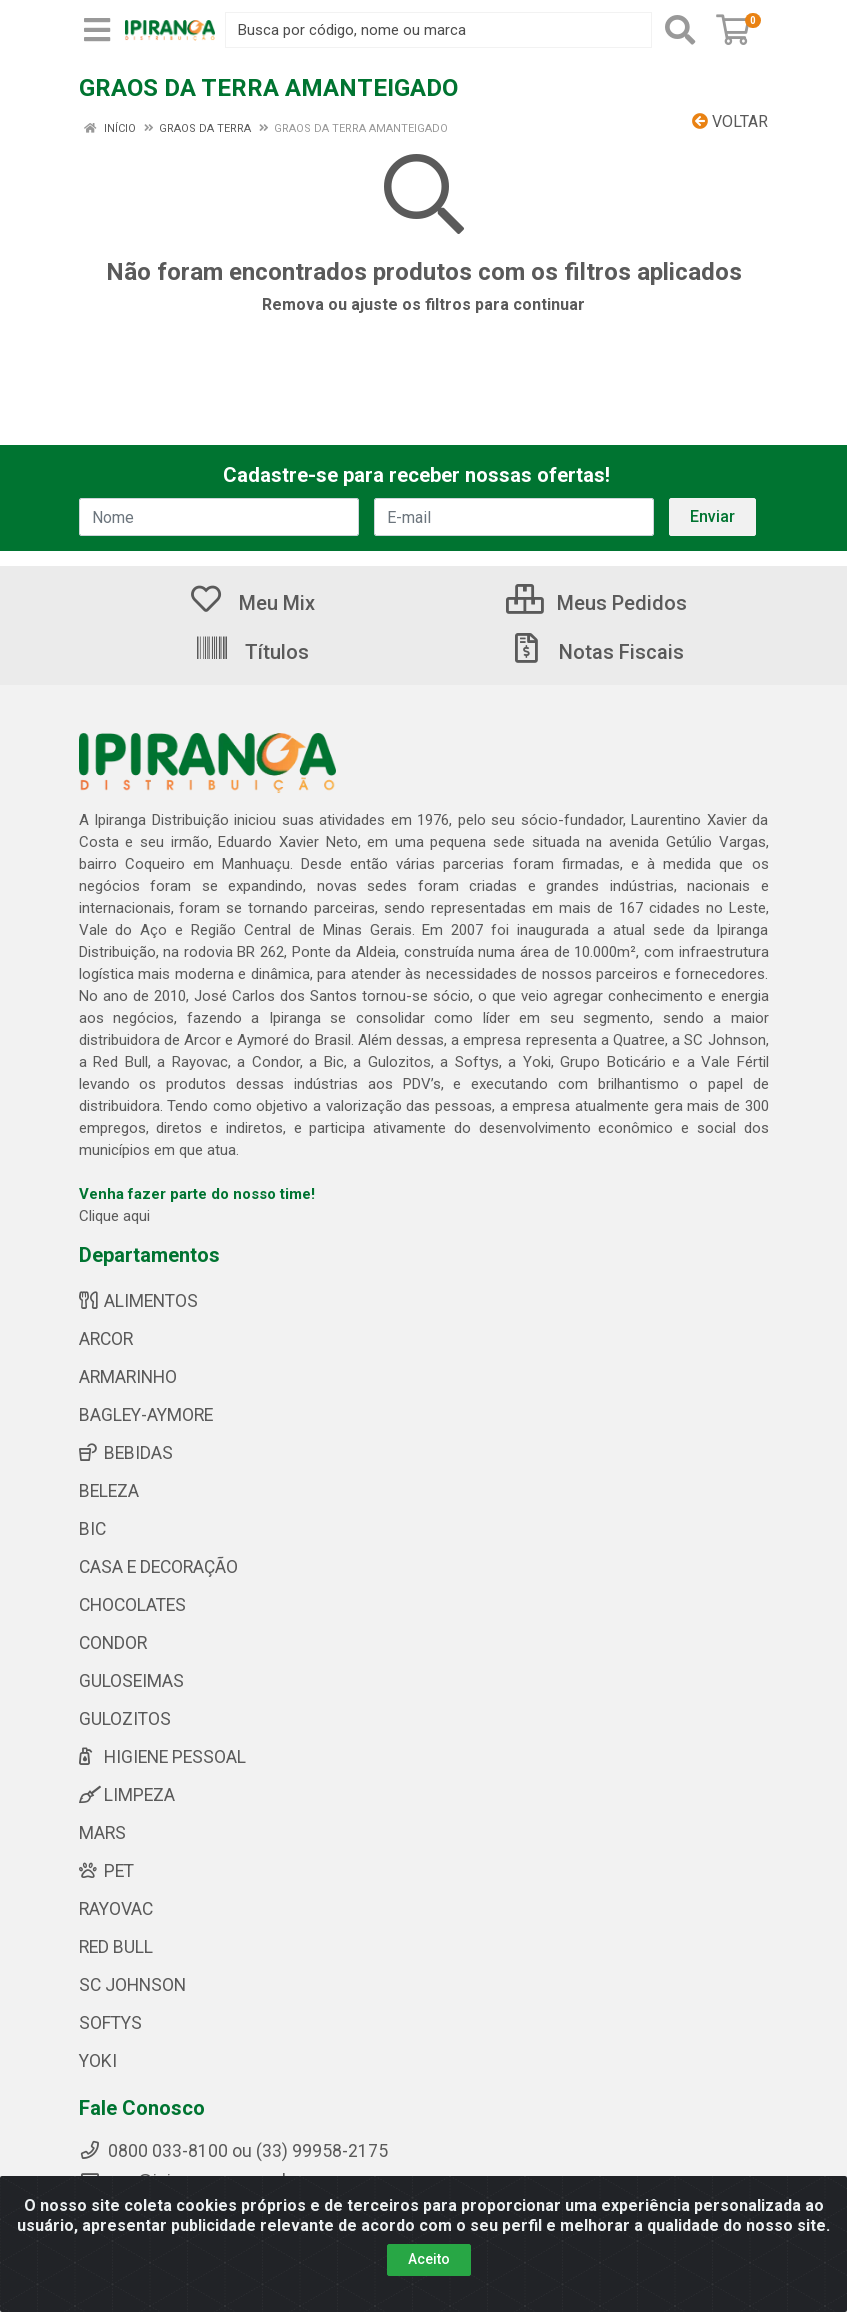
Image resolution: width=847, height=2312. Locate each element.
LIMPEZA (127, 1795)
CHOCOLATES (132, 1605)
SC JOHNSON (132, 1985)
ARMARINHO (128, 1377)
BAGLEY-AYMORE (146, 1415)
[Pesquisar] (680, 30)
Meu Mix (251, 603)
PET (106, 1871)
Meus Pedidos (596, 603)
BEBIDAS (126, 1453)
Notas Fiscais (596, 652)
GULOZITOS (125, 1719)
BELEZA (109, 1491)
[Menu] (97, 30)
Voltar (730, 121)
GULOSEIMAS (131, 1681)
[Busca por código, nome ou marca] (438, 30)
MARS (102, 1833)
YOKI (98, 2061)
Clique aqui (114, 1216)
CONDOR (113, 1643)
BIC (92, 1529)
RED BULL (116, 1947)
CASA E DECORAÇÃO (158, 1567)
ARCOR (106, 1339)
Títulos (251, 652)
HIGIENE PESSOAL (162, 1757)
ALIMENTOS (138, 1301)
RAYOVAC (116, 1909)
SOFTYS (110, 2023)
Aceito (429, 2259)
